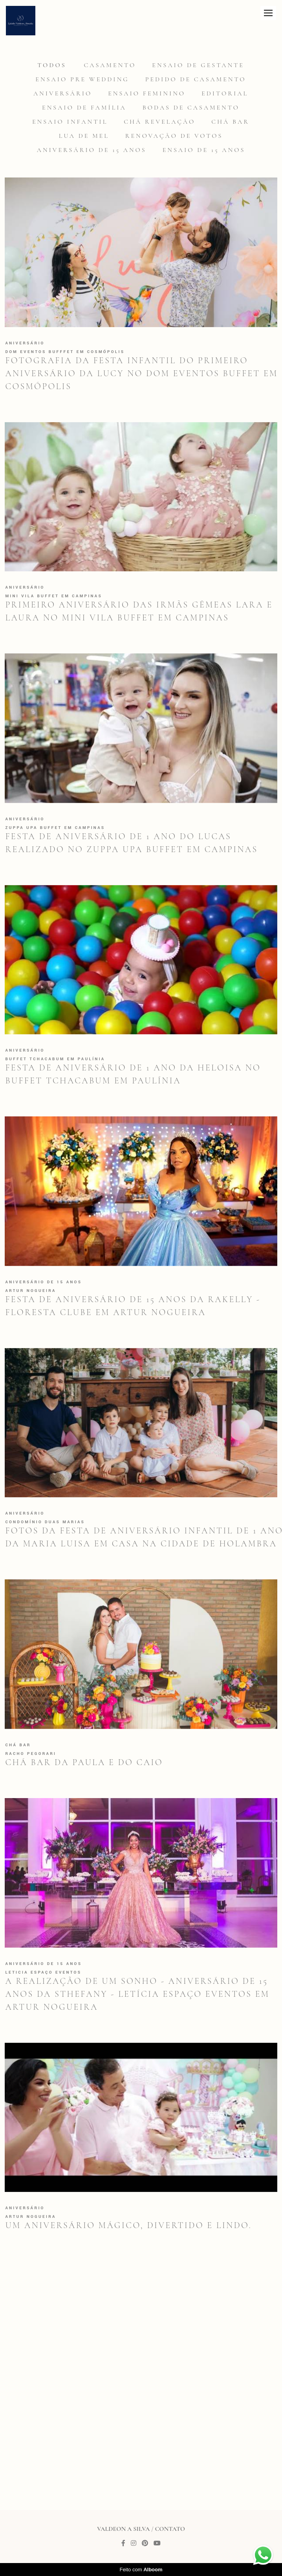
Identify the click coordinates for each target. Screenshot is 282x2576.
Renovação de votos (174, 136)
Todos (51, 65)
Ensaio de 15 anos (204, 150)
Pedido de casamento (195, 79)
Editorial (224, 93)
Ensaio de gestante (198, 65)
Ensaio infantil (70, 122)
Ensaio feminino (146, 93)
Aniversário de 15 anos (91, 150)
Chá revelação (159, 122)
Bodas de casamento (191, 107)
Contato (170, 2529)
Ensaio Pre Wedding (82, 79)
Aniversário (62, 93)
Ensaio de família (84, 107)
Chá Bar (230, 122)
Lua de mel (84, 136)
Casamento (110, 65)
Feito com (140, 2569)
